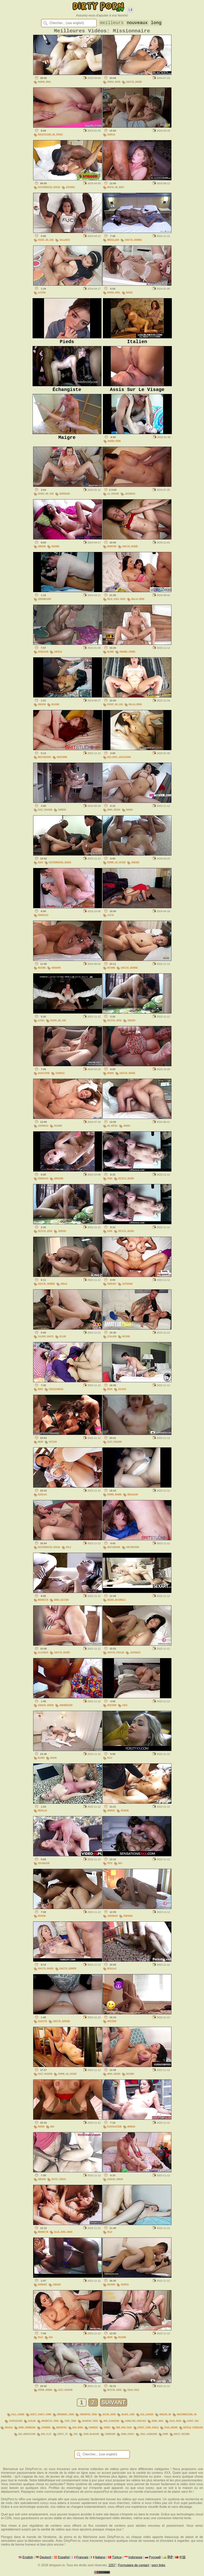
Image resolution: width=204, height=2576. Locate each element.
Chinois (60, 1077)
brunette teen (50, 2423)
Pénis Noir (113, 83)
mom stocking (111, 2423)
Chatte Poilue (115, 1656)
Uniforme (62, 760)
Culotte (42, 2025)
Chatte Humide (61, 2025)
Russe (129, 294)
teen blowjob (91, 2435)
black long (127, 2417)
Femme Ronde (114, 1498)
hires (107, 2429)
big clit (46, 2435)
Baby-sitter (61, 1603)
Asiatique (44, 1077)
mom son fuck (124, 2429)
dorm (165, 2435)
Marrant (42, 2288)
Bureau (131, 2130)
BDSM (40, 1445)
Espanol (70, 188)
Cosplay (42, 1498)
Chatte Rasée (134, 83)
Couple (111, 136)
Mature (42, 971)
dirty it (62, 2435)
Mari (40, 1393)
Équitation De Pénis (50, 136)
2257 (112, 2566)
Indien (42, 550)
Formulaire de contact (133, 2566)
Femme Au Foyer (116, 866)
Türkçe (117, 2558)
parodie (93, 2429)
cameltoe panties (135, 2423)
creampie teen (88, 2417)
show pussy (127, 2435)
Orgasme (56, 971)
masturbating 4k (186, 2417)
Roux (109, 1393)
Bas (120, 1867)
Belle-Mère (137, 602)
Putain (122, 1393)
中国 (182, 2558)
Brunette (43, 1603)
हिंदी (170, 2558)
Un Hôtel (112, 1129)
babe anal (158, 2423)
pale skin (175, 2423)
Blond (110, 655)
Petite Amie (114, 1024)
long (156, 22)
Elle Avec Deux (63, 2235)
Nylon (62, 1340)
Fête (109, 1867)
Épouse (125, 1814)
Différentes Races (49, 188)
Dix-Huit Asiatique (119, 760)
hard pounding (27, 2429)
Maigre (55, 550)
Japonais (130, 497)
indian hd (165, 2417)
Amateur (111, 1709)
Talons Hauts (46, 1340)
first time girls (148, 2429)
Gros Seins (113, 813)
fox (75, 2435)
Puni (109, 1182)
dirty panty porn (40, 2417)
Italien (111, 1340)
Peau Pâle (133, 2393)
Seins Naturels (116, 1603)
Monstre (111, 550)
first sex (193, 2423)
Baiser (111, 2288)
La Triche (113, 497)
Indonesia (135, 2558)
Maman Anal (44, 83)
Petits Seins (126, 1182)
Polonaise (44, 1867)
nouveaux (137, 22)
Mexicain (132, 1498)
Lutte (110, 919)
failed (32, 2423)
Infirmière (132, 1551)
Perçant (111, 1287)
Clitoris (43, 1656)
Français (43, 919)
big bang (78, 2429)
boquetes (61, 2429)
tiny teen (70, 2423)
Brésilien (113, 241)
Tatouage (127, 1287)
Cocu (40, 866)
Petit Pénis (58, 2183)
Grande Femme (127, 655)
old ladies (147, 2417)
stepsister (15, 2423)
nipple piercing (193, 2429)
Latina (42, 294)
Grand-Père (114, 444)
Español (64, 2558)
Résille (42, 1814)
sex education (26, 2435)
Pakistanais (56, 1393)
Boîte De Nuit (115, 188)
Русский (155, 2558)
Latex (41, 1024)
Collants (64, 241)
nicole (9, 2429)
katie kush (109, 2417)
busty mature (181, 2435)
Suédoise (64, 497)
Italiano (100, 2558)
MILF (68, 1551)
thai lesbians (148, 2435)
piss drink (170, 2429)
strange (45, 2429)
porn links (158, 2566)
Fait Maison (45, 813)
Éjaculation (114, 2130)
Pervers (127, 1919)
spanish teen (90, 2423)
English (27, 2558)
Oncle (64, 1287)
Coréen (62, 813)
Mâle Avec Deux (116, 602)
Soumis (111, 1814)
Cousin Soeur (46, 1709)
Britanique (44, 760)
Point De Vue (46, 241)
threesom (110, 2435)
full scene (17, 2417)
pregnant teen (65, 2417)
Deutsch (45, 2558)
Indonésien (44, 602)
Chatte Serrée (133, 241)
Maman (129, 813)
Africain (43, 655)
